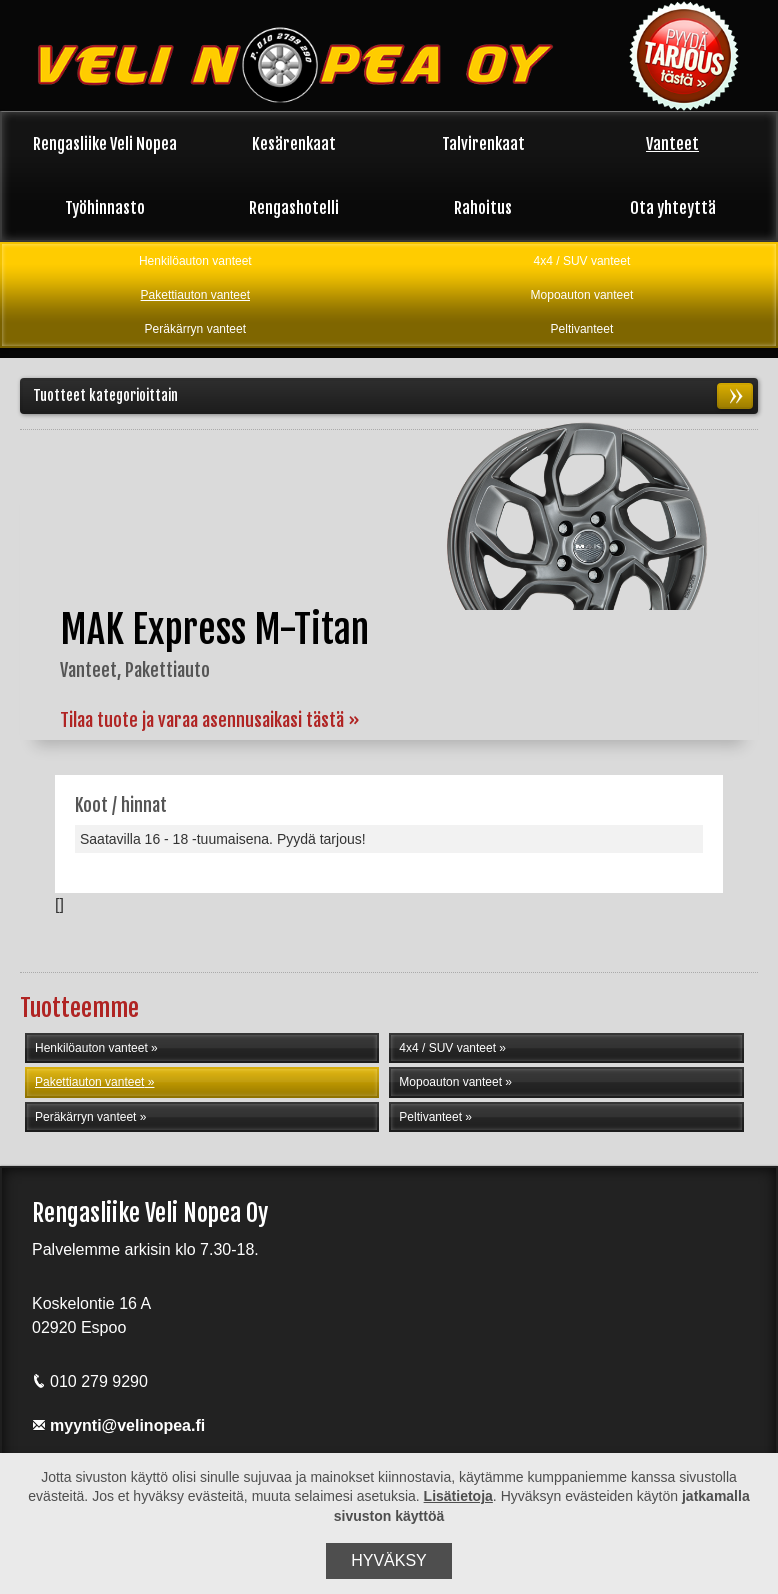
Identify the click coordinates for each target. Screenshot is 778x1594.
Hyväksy (389, 1560)
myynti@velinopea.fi (118, 1432)
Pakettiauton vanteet (195, 295)
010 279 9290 (90, 1388)
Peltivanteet (582, 329)
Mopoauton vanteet (582, 295)
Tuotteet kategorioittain (393, 397)
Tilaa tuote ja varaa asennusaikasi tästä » (210, 722)
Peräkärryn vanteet (195, 329)
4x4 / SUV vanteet (582, 261)
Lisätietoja (458, 1496)
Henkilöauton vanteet (195, 261)
